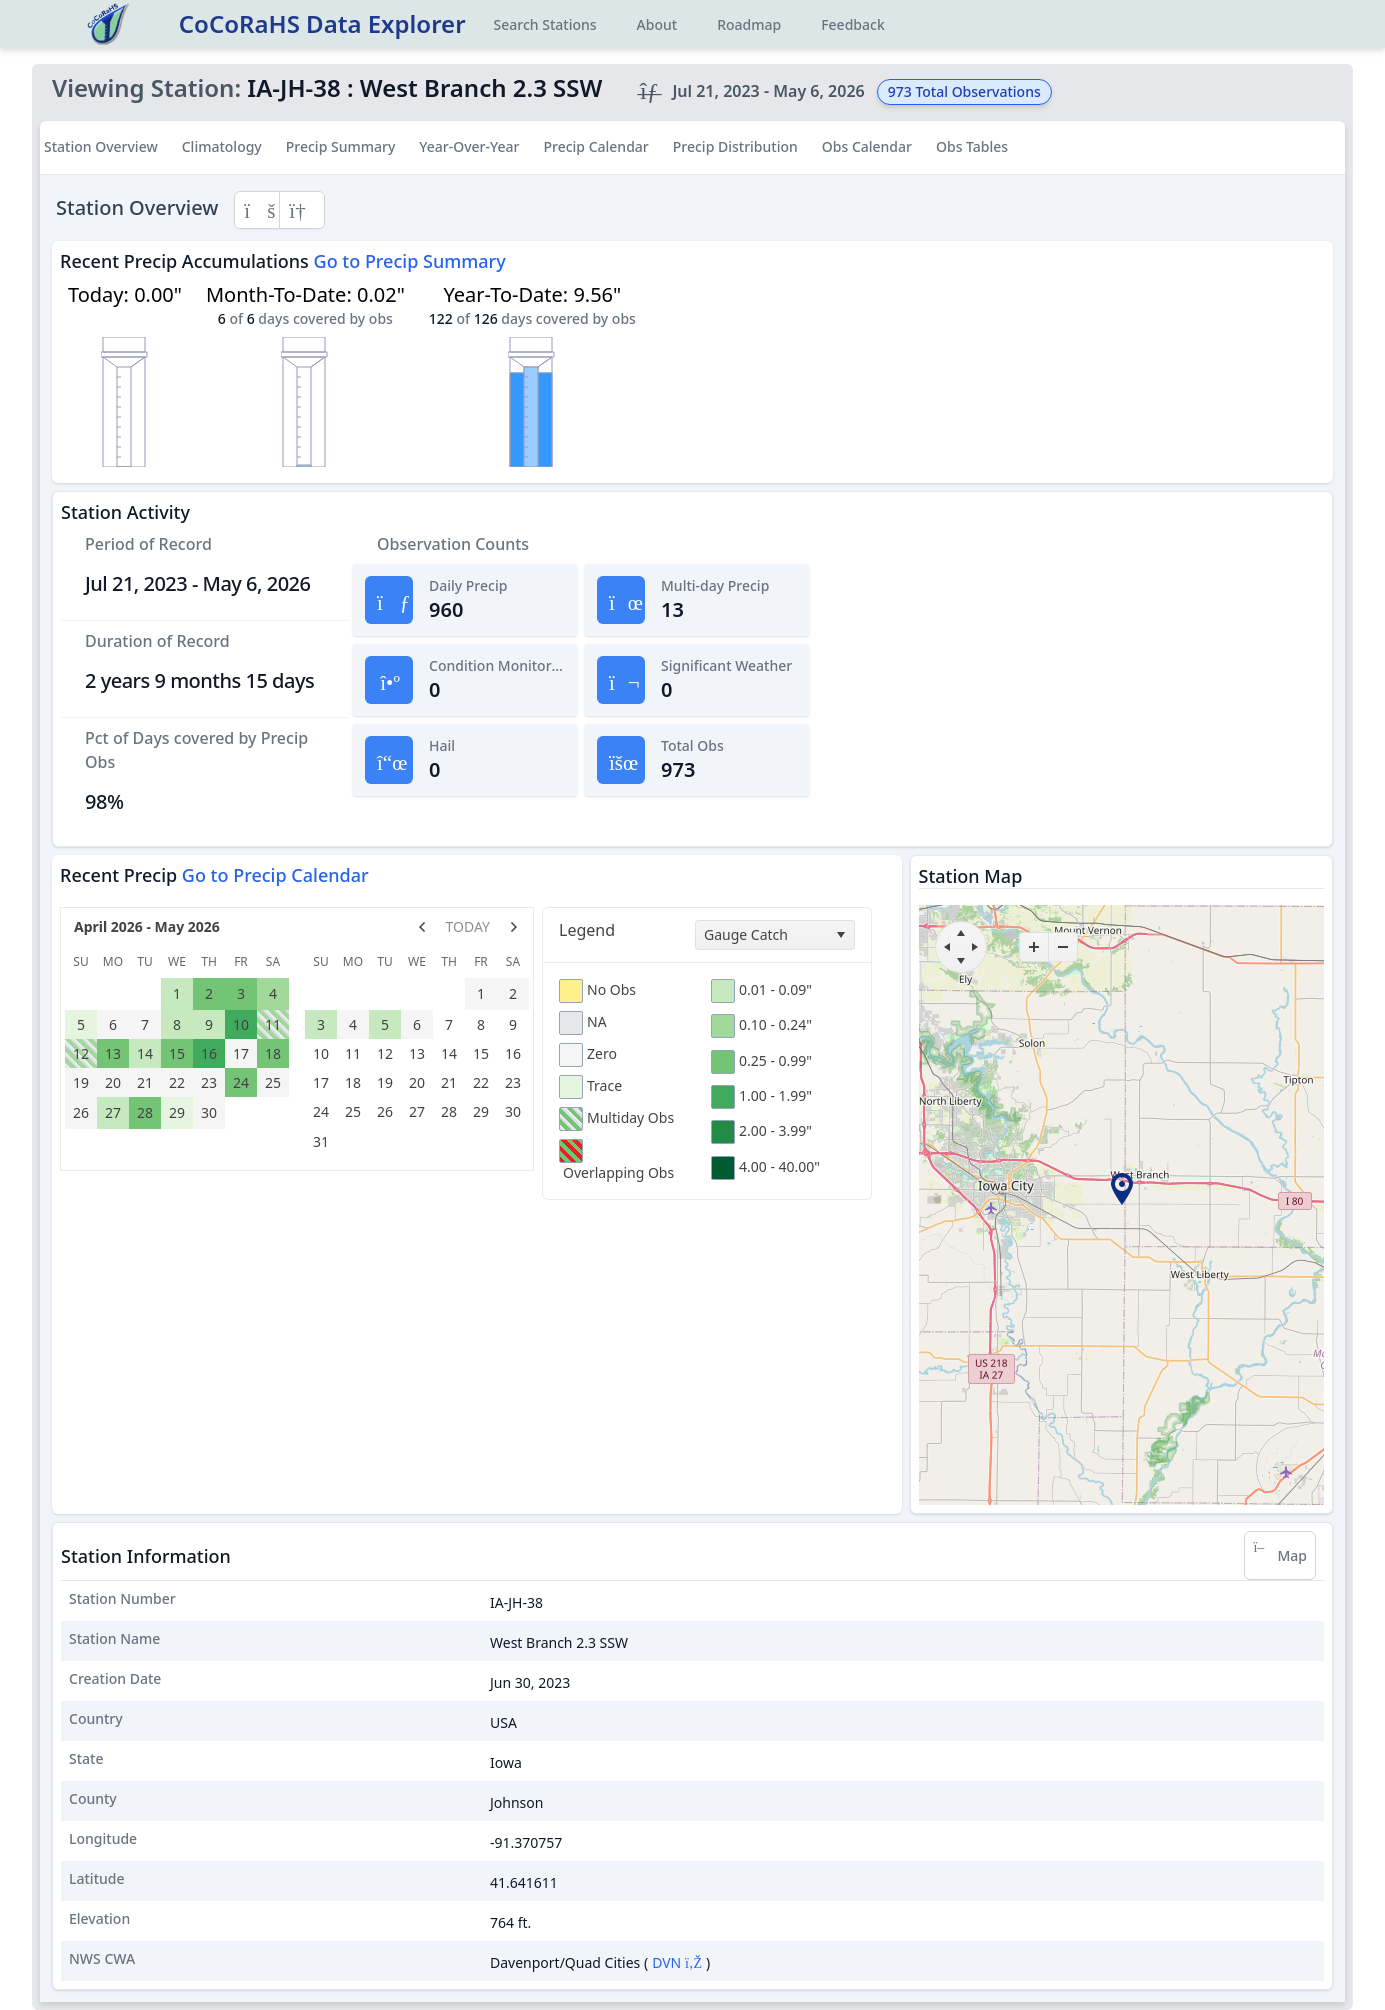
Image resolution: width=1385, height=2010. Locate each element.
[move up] (961, 933)
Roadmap (749, 24)
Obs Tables (972, 146)
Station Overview (101, 146)
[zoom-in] (1034, 947)
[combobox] (775, 935)
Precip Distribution (735, 146)
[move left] (947, 947)
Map (1280, 1555)
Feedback (853, 24)
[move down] (961, 961)
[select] (840, 935)
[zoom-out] (1063, 947)
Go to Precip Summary (410, 261)
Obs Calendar (867, 146)
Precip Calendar (595, 146)
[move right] (975, 947)
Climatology (222, 146)
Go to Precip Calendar (275, 875)
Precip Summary (341, 146)
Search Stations (545, 24)
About (657, 24)
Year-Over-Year (469, 146)
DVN (677, 1962)
